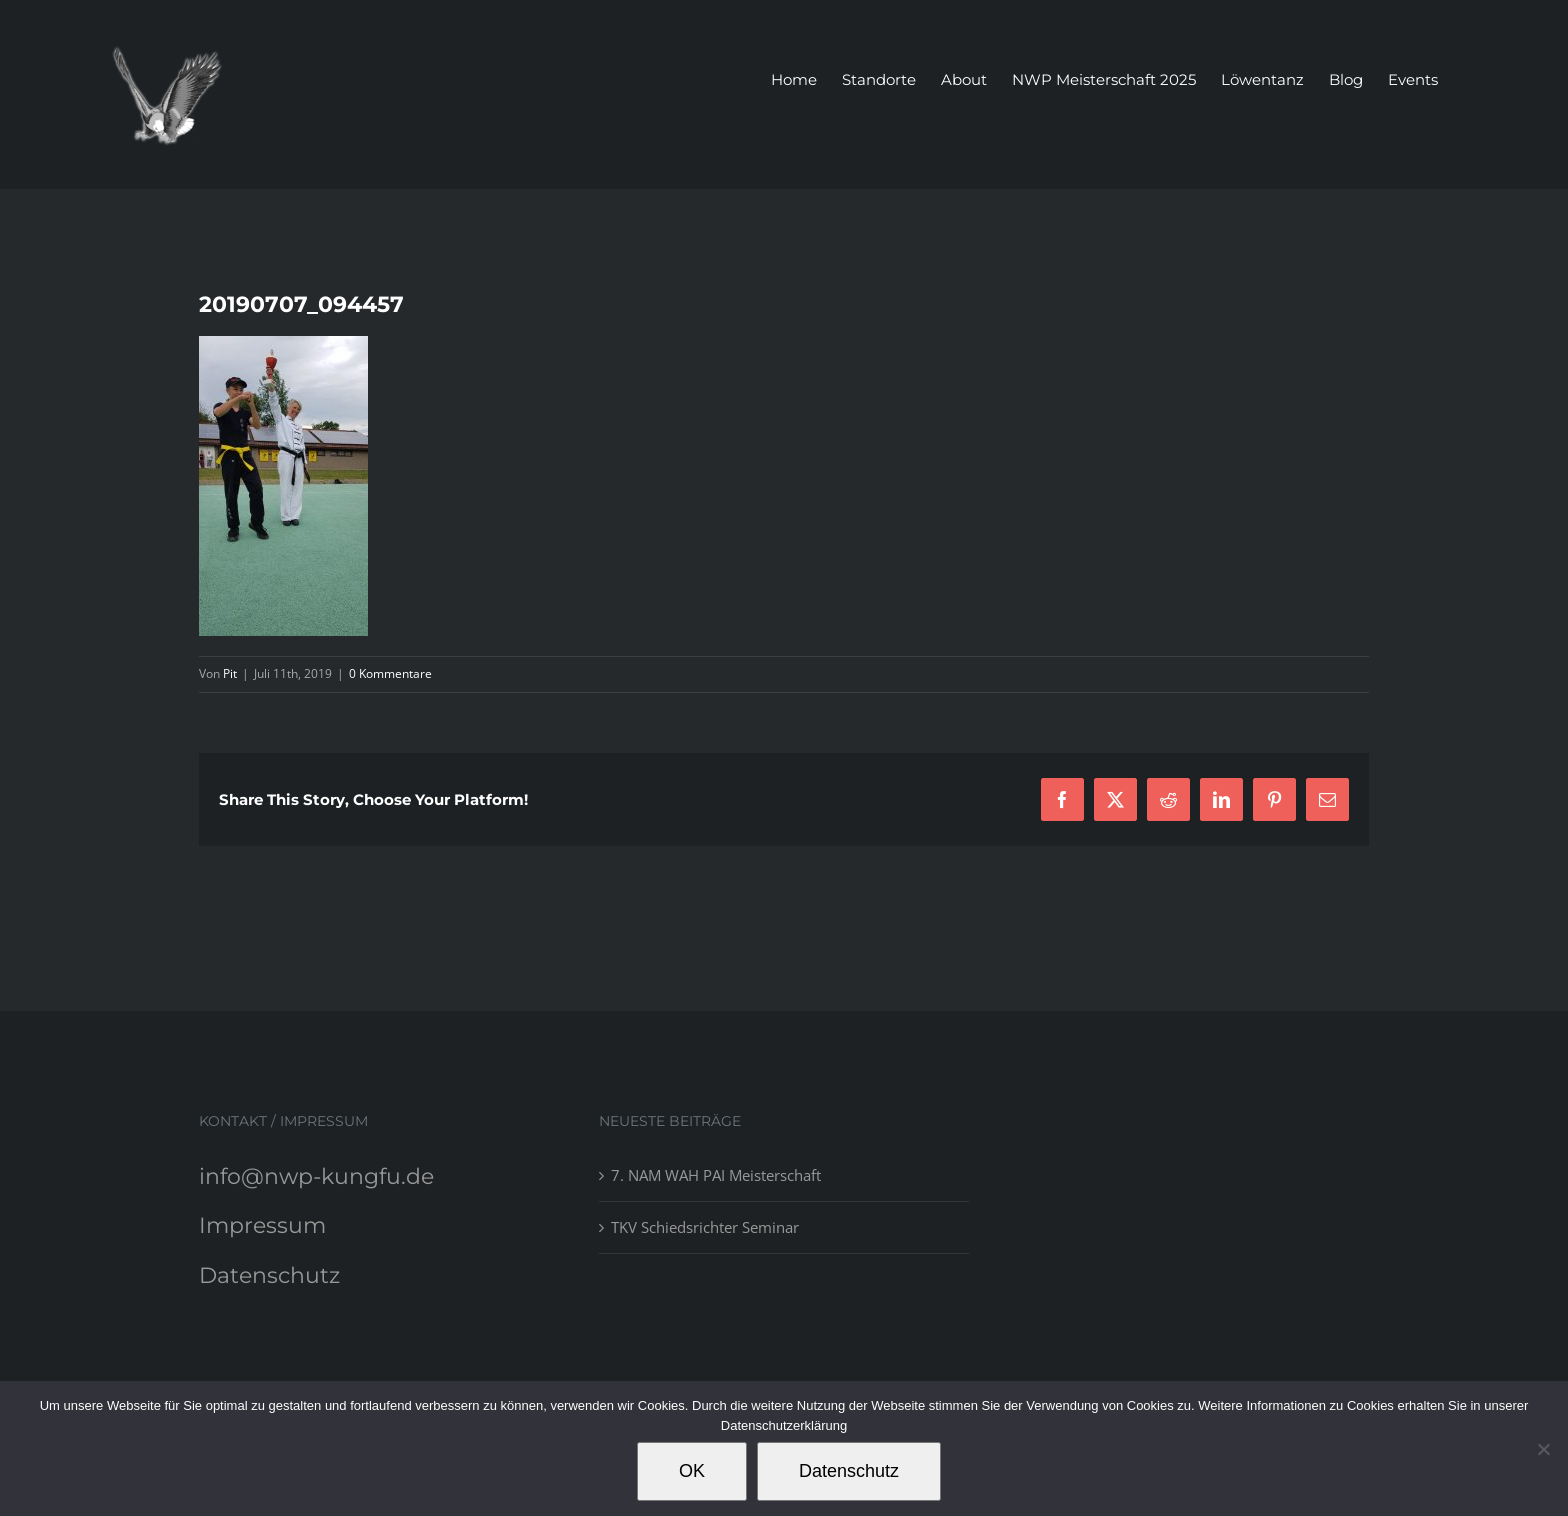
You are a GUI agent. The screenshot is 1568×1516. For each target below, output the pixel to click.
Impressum (262, 1225)
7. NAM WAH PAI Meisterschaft (716, 1175)
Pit (230, 673)
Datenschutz (269, 1275)
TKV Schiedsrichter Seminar (705, 1227)
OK (692, 1471)
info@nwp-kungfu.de (316, 1176)
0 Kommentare (390, 673)
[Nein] (1543, 1449)
